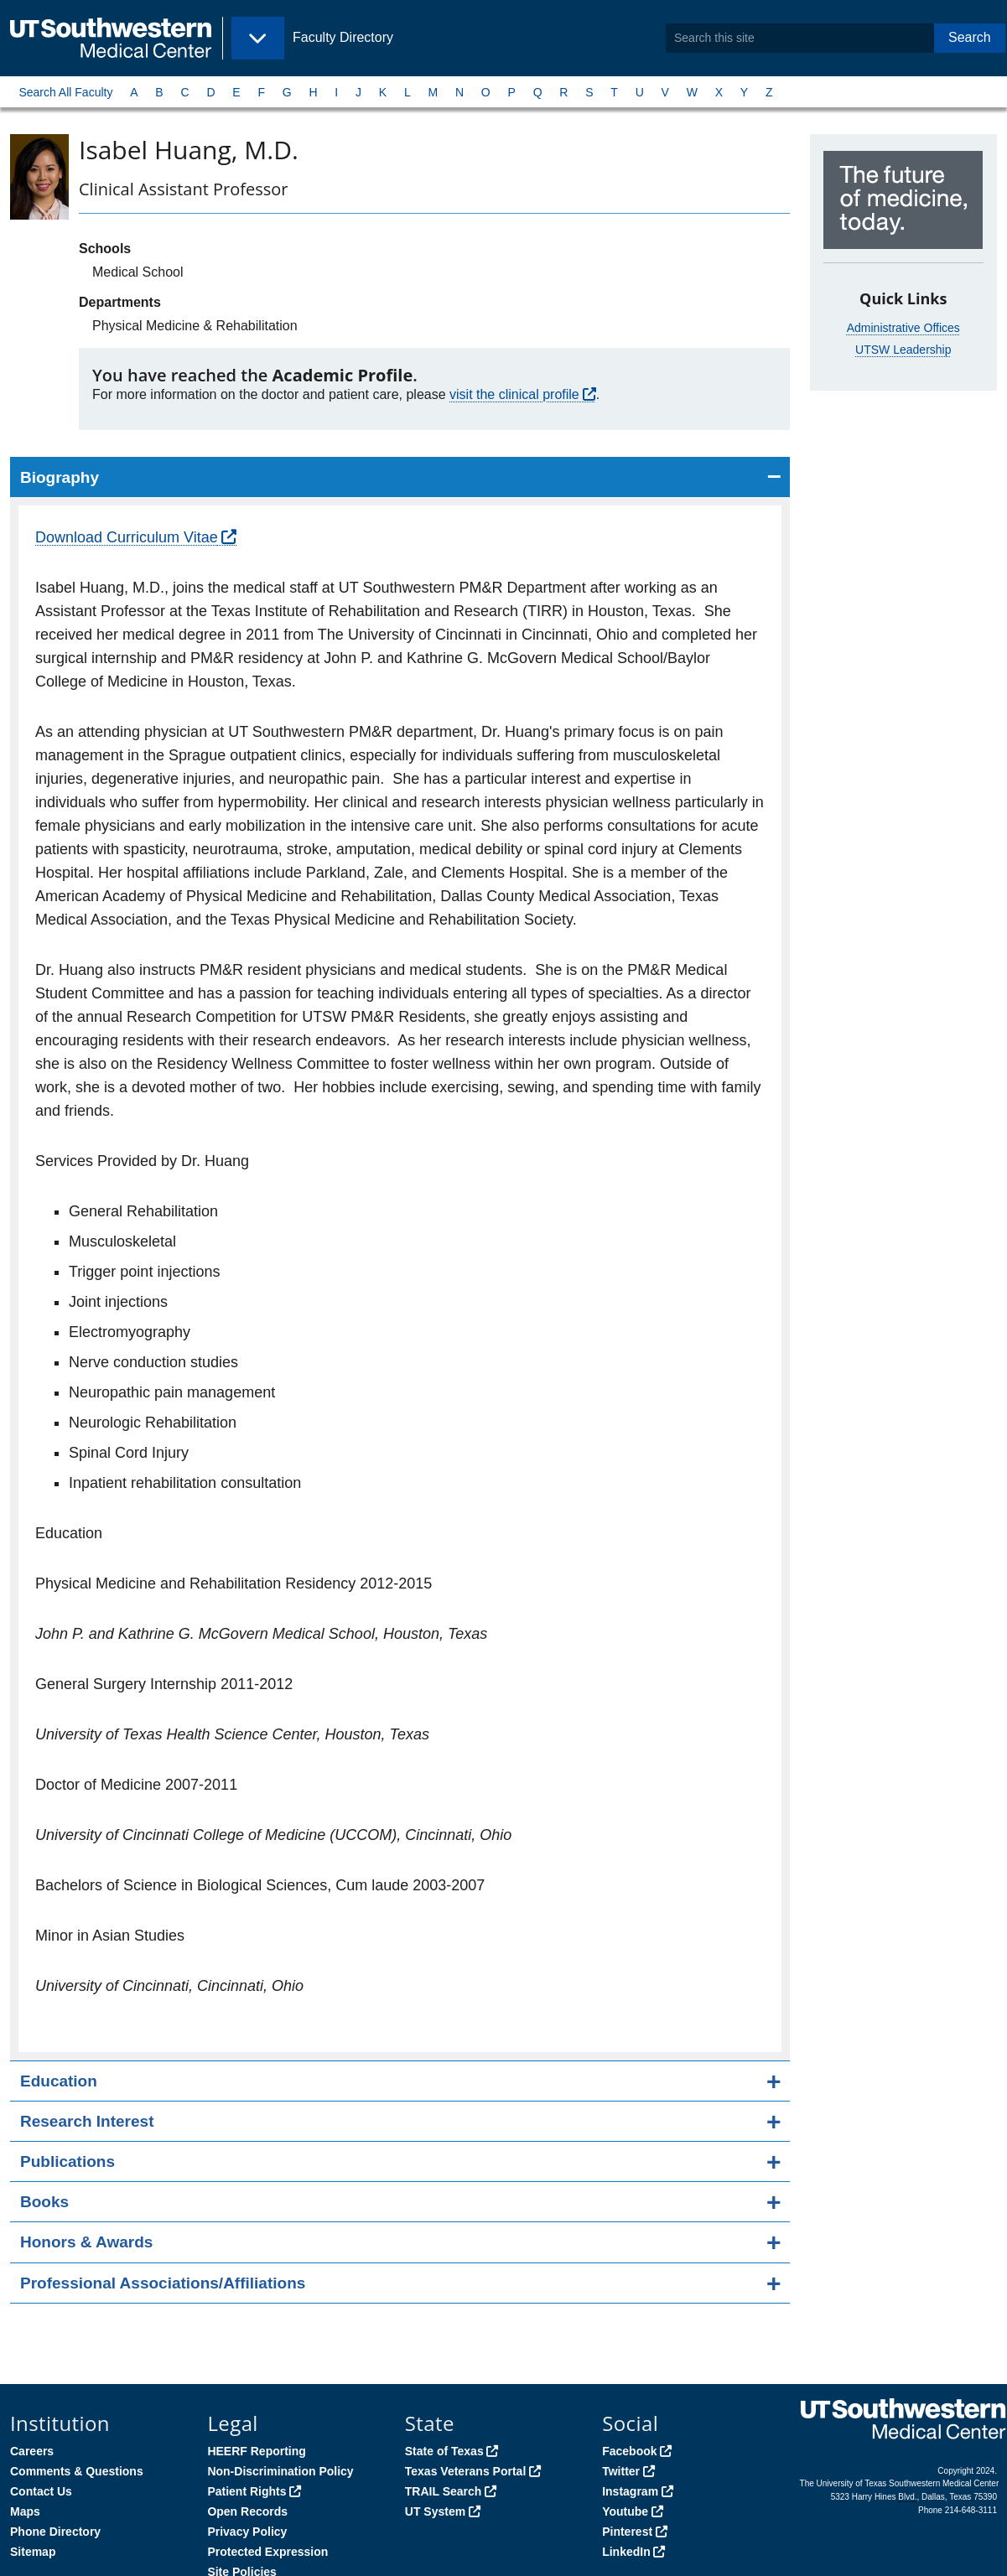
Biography (59, 477)
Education (58, 2081)
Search (969, 37)
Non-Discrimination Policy (280, 2471)
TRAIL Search (443, 2491)
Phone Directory (55, 2531)
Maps (25, 2511)
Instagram (630, 2491)
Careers (32, 2451)
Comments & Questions (76, 2471)
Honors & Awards (86, 2242)
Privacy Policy (247, 2531)
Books (44, 2202)
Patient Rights (246, 2491)
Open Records (247, 2511)
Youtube (625, 2511)
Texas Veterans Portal (465, 2471)
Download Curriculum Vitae (126, 537)
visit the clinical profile (514, 394)
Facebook (629, 2451)
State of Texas (444, 2451)
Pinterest (627, 2531)
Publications (67, 2161)
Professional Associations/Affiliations (162, 2283)
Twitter (621, 2471)
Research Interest (86, 2121)
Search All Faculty (65, 92)
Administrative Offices (903, 327)
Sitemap (32, 2551)
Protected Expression (267, 2551)
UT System (435, 2511)
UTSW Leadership (903, 349)
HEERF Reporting (256, 2451)
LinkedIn (626, 2551)
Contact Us (41, 2491)
